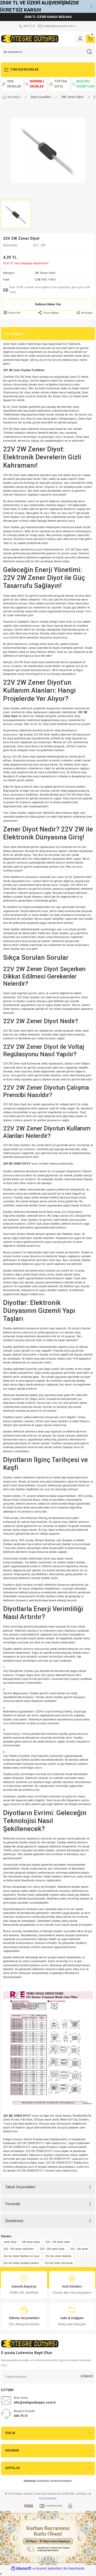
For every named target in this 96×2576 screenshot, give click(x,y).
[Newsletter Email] (48, 2377)
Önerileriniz (14, 2221)
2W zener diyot (31, 2242)
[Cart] (90, 38)
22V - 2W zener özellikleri (18, 2249)
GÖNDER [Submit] (87, 2376)
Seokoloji (30, 2481)
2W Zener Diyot (45, 273)
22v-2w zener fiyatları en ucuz (21, 2256)
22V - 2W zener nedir (57, 2242)
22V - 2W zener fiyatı (52, 2249)
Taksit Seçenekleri (20, 2187)
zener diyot (9, 2242)
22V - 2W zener (79, 2249)
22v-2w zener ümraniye (59, 2263)
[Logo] (30, 38)
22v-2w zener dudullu (58, 2256)
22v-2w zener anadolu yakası (21, 2263)
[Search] (48, 51)
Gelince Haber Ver (48, 304)
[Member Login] (80, 38)
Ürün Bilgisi (14, 333)
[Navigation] (48, 70)
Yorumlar (12, 2204)
